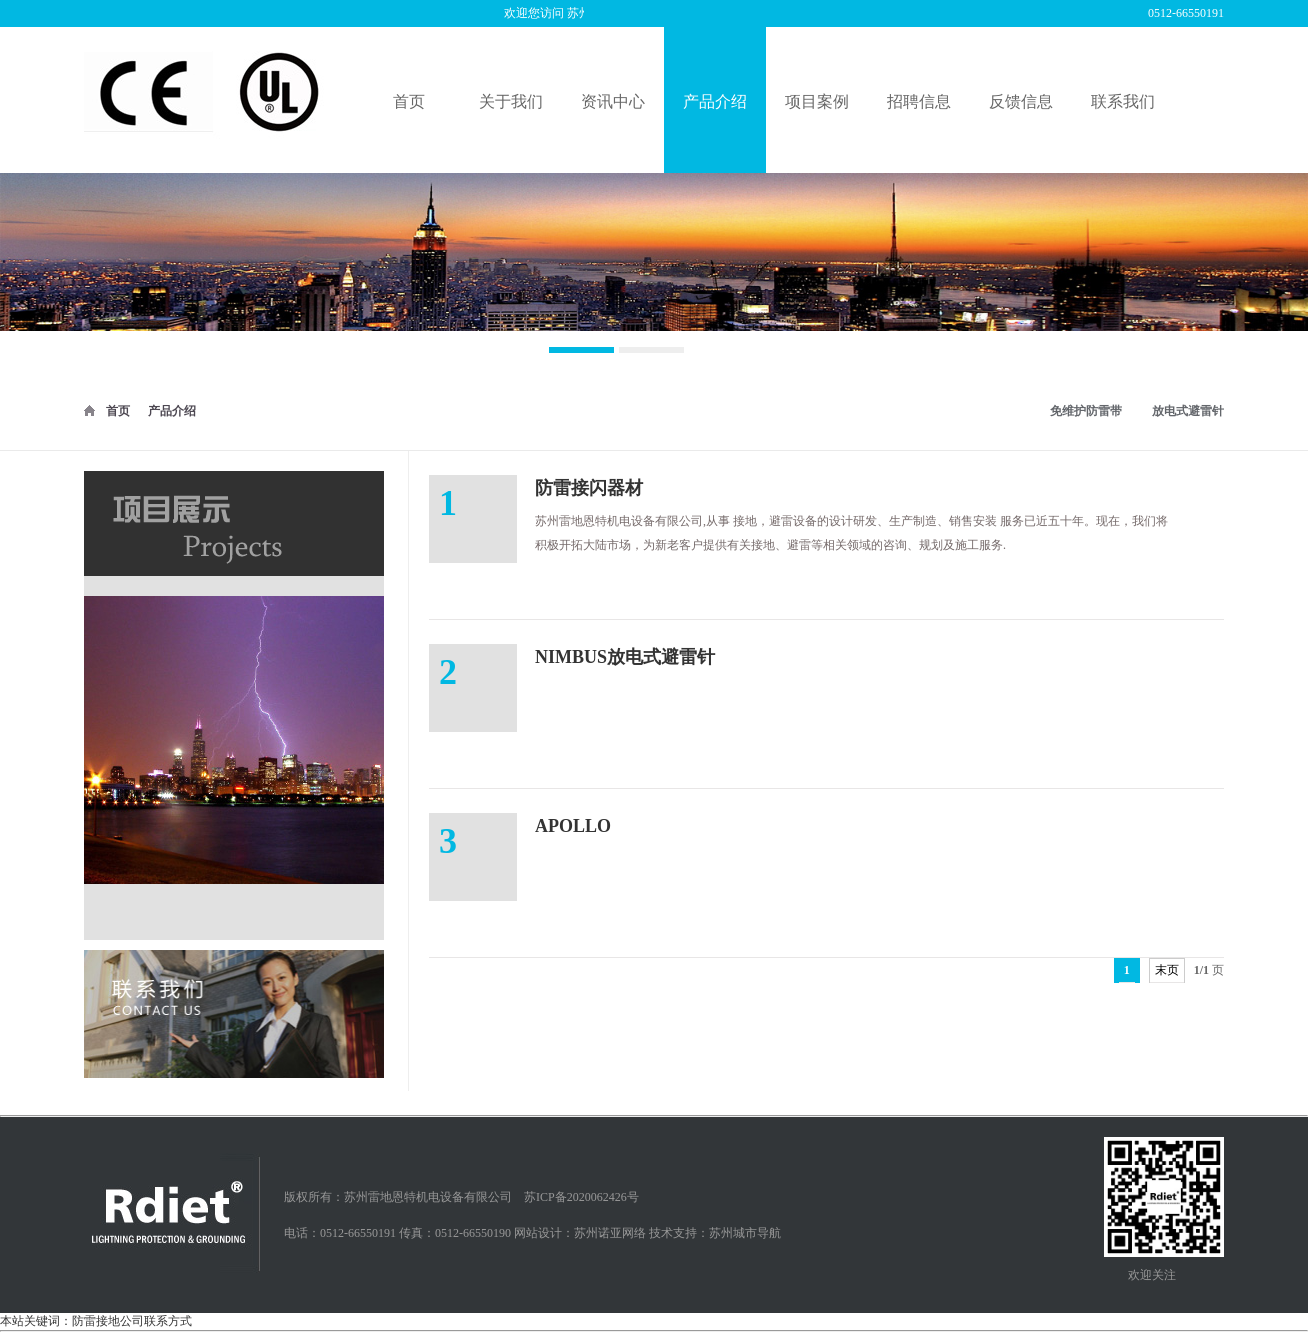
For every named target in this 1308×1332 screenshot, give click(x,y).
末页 (1167, 970)
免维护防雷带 (1086, 411)
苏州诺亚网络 (610, 1233)
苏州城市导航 (745, 1233)
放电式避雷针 (1188, 411)
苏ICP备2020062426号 (581, 1197)
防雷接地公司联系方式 (132, 1106)
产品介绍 (172, 411)
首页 (118, 411)
